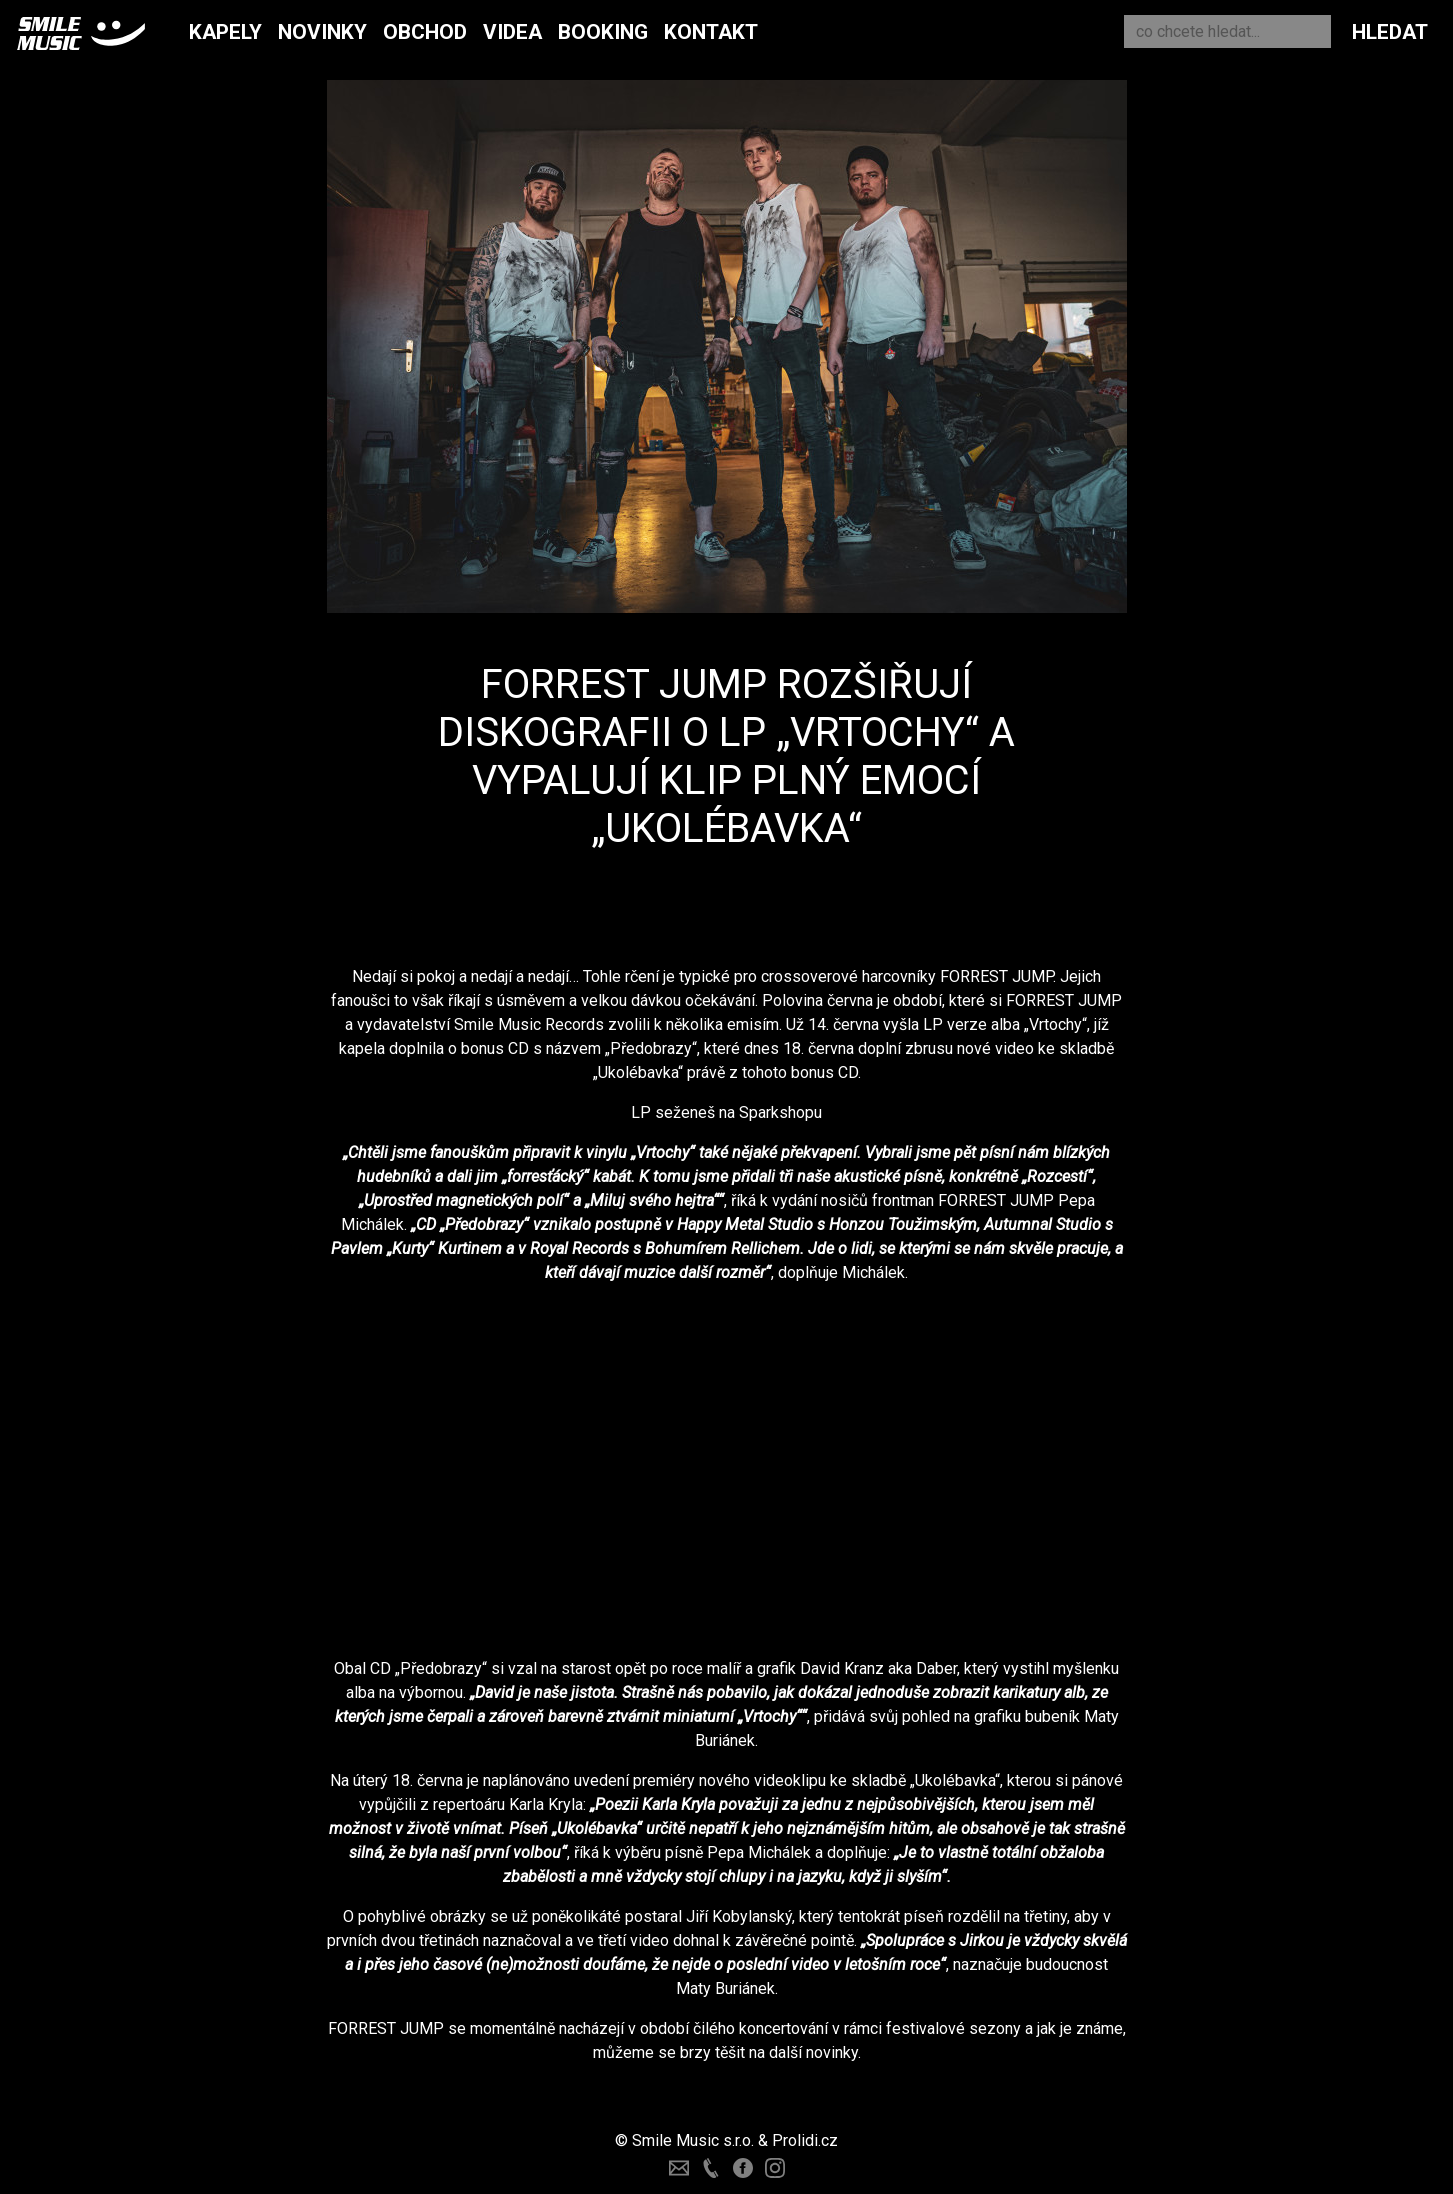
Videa (512, 32)
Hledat (1390, 32)
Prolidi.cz (805, 2140)
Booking (603, 32)
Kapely (225, 32)
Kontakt (711, 32)
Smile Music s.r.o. (693, 2140)
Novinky (322, 32)
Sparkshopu (780, 1112)
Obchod (425, 32)
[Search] (1227, 31)
